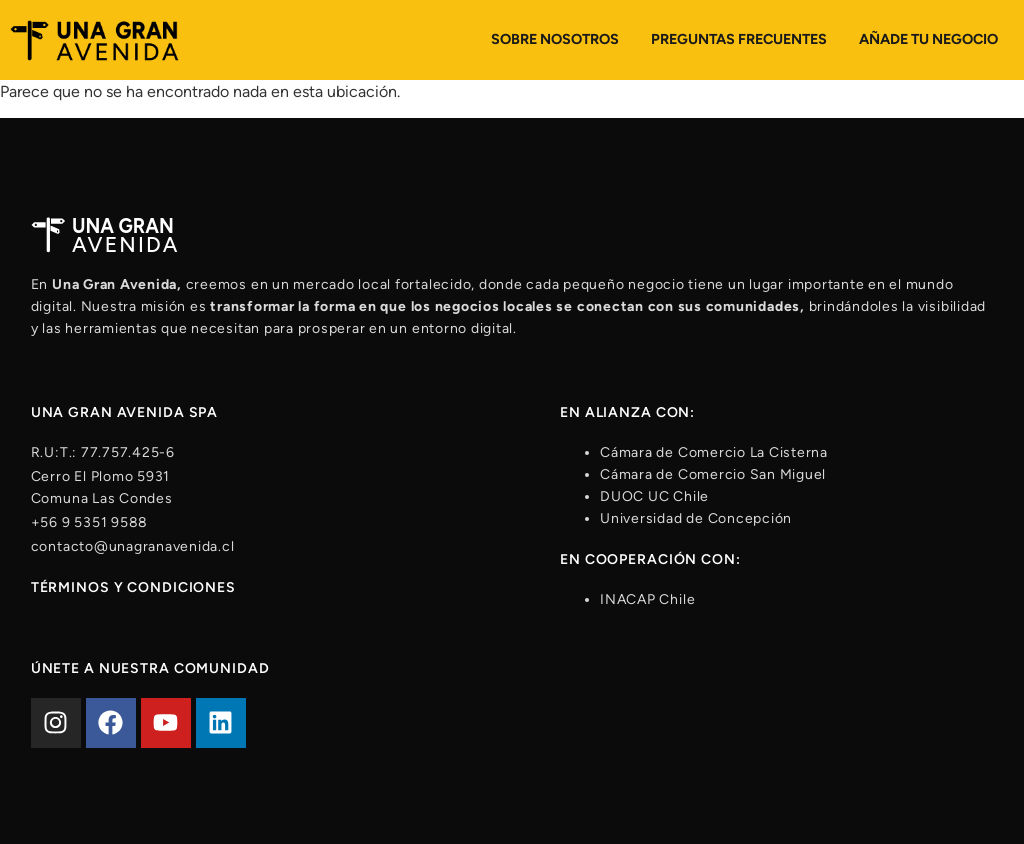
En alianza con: (627, 412)
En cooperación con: (650, 559)
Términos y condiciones (133, 587)
